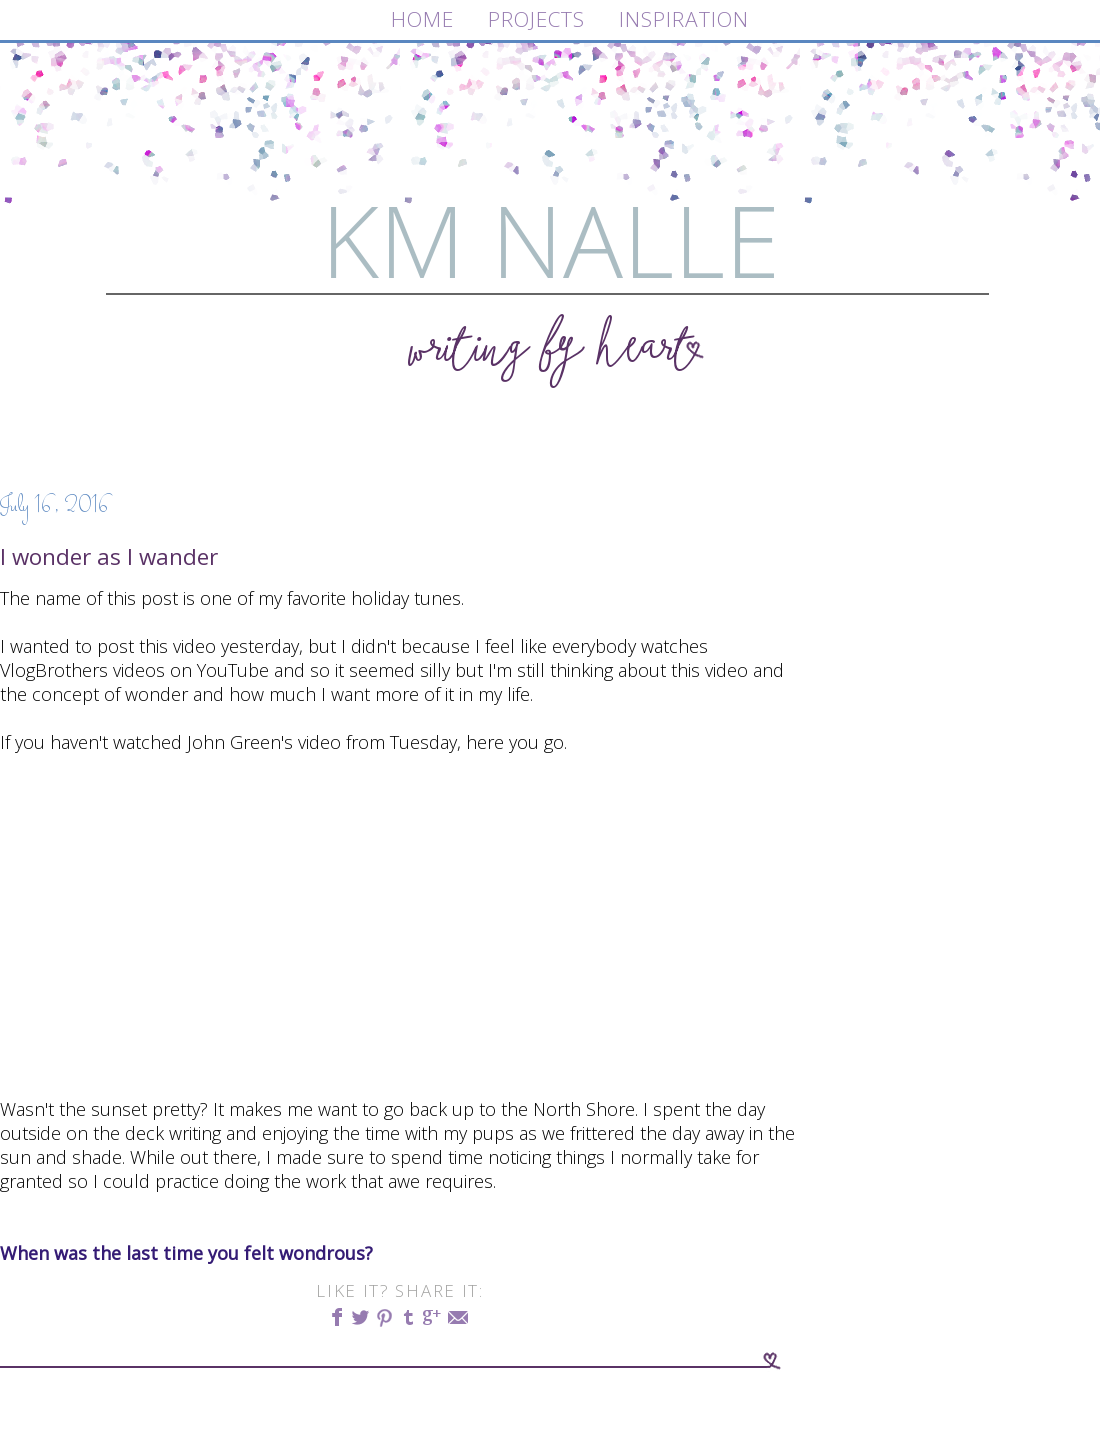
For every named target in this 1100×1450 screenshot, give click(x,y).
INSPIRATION (684, 19)
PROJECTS (536, 19)
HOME (422, 19)
